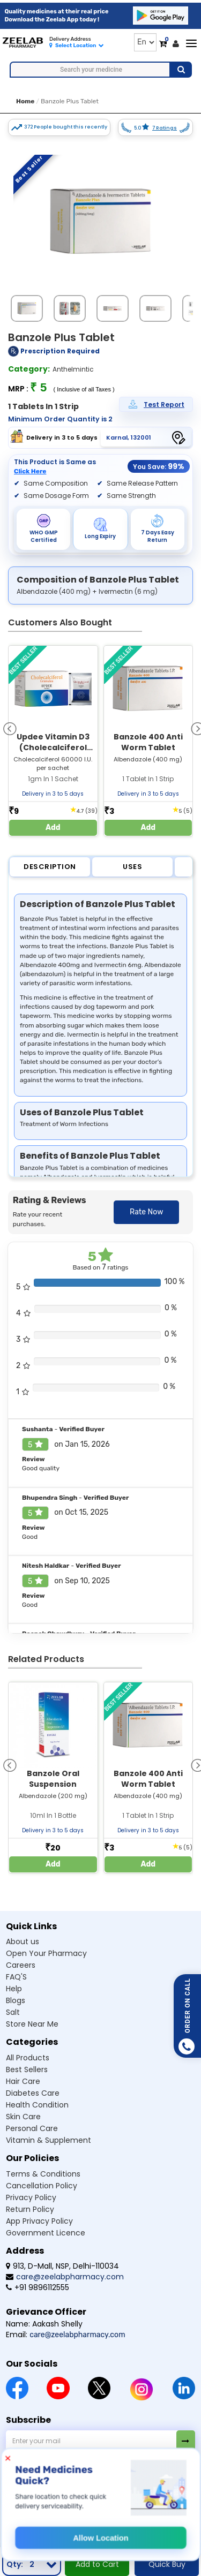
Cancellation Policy (41, 2185)
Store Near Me (32, 2024)
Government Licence (45, 2232)
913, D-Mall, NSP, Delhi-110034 (62, 2266)
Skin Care (23, 2116)
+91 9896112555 (37, 2287)
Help (14, 1988)
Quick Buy (166, 2564)
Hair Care (23, 2081)
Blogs (15, 2000)
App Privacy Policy (39, 2221)
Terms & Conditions (43, 2174)
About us (22, 1941)
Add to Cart (97, 2564)
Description (50, 867)
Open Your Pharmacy (46, 1953)
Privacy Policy (31, 2197)
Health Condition (37, 2104)
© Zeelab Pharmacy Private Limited (68, 2524)
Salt (13, 2012)
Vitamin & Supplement (48, 2140)
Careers (20, 1965)
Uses (132, 867)
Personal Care (32, 2128)
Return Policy (30, 2209)
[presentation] (10, 728)
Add (53, 827)
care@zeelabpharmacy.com (65, 2276)
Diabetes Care (32, 2093)
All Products (27, 2057)
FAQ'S (16, 1976)
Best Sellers (27, 2069)
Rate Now (146, 1212)
